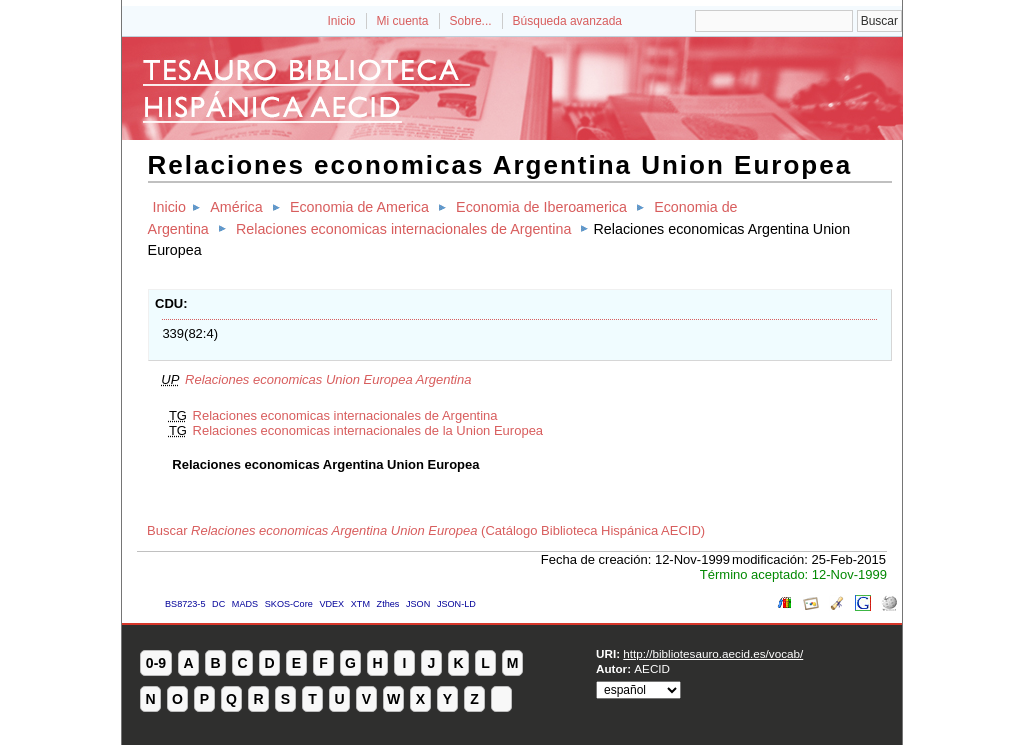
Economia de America (359, 207)
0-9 (156, 663)
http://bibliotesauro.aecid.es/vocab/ (713, 653)
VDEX (331, 604)
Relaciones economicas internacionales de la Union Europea (368, 430)
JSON (418, 604)
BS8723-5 (185, 604)
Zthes (388, 604)
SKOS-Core (289, 604)
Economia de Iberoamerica (541, 207)
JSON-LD (456, 604)
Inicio (341, 21)
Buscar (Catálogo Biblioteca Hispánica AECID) (426, 530)
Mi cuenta (403, 21)
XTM (360, 604)
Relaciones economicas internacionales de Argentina (403, 229)
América (236, 207)
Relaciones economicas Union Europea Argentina (328, 379)
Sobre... (471, 21)
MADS (245, 604)
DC (218, 604)
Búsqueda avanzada (567, 21)
